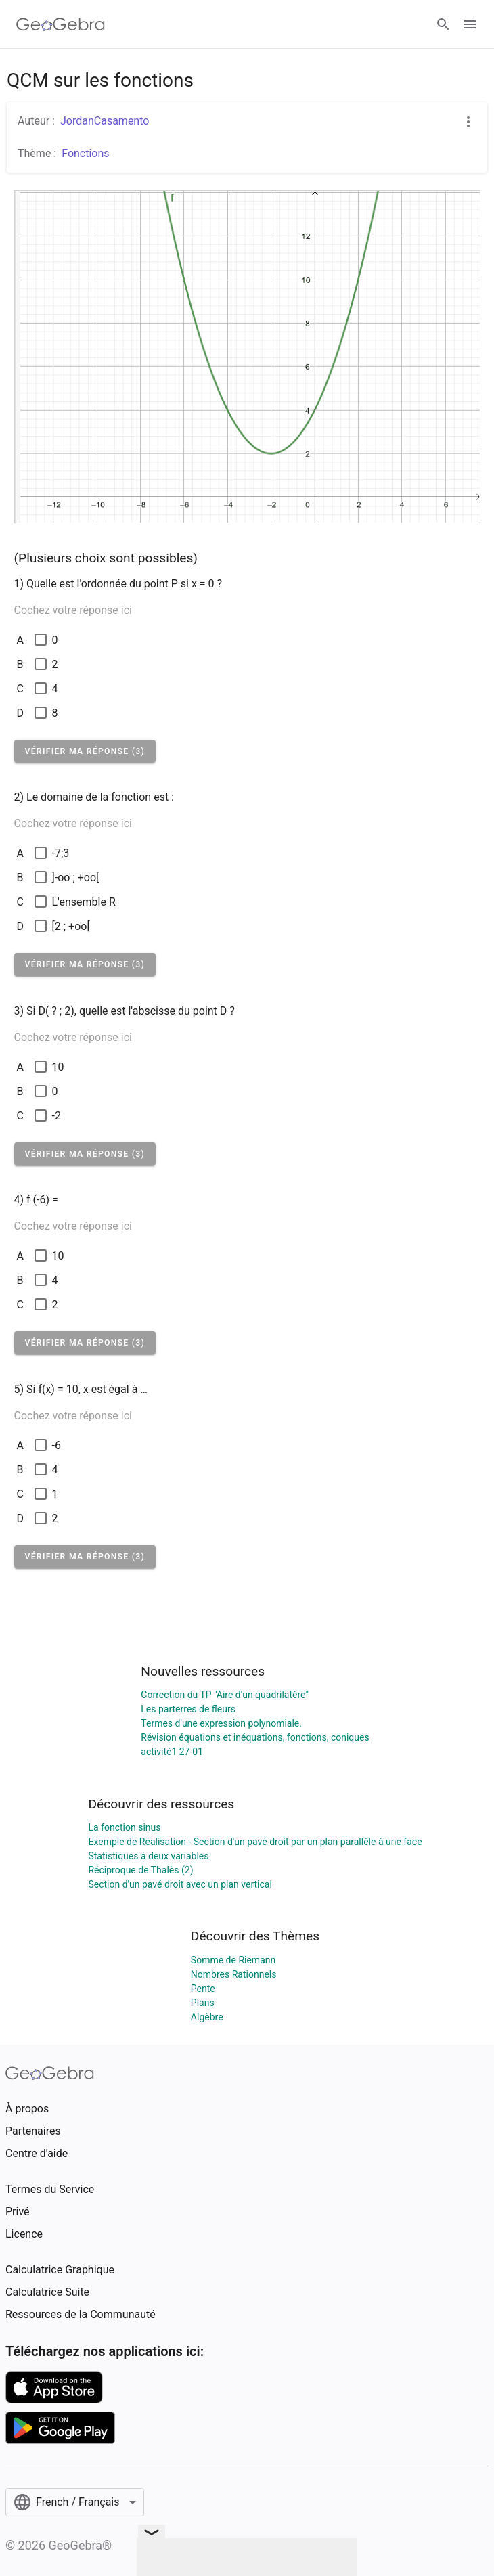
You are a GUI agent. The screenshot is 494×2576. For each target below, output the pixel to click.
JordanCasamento (104, 120)
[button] (85, 751)
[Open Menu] (470, 24)
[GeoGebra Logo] (60, 24)
